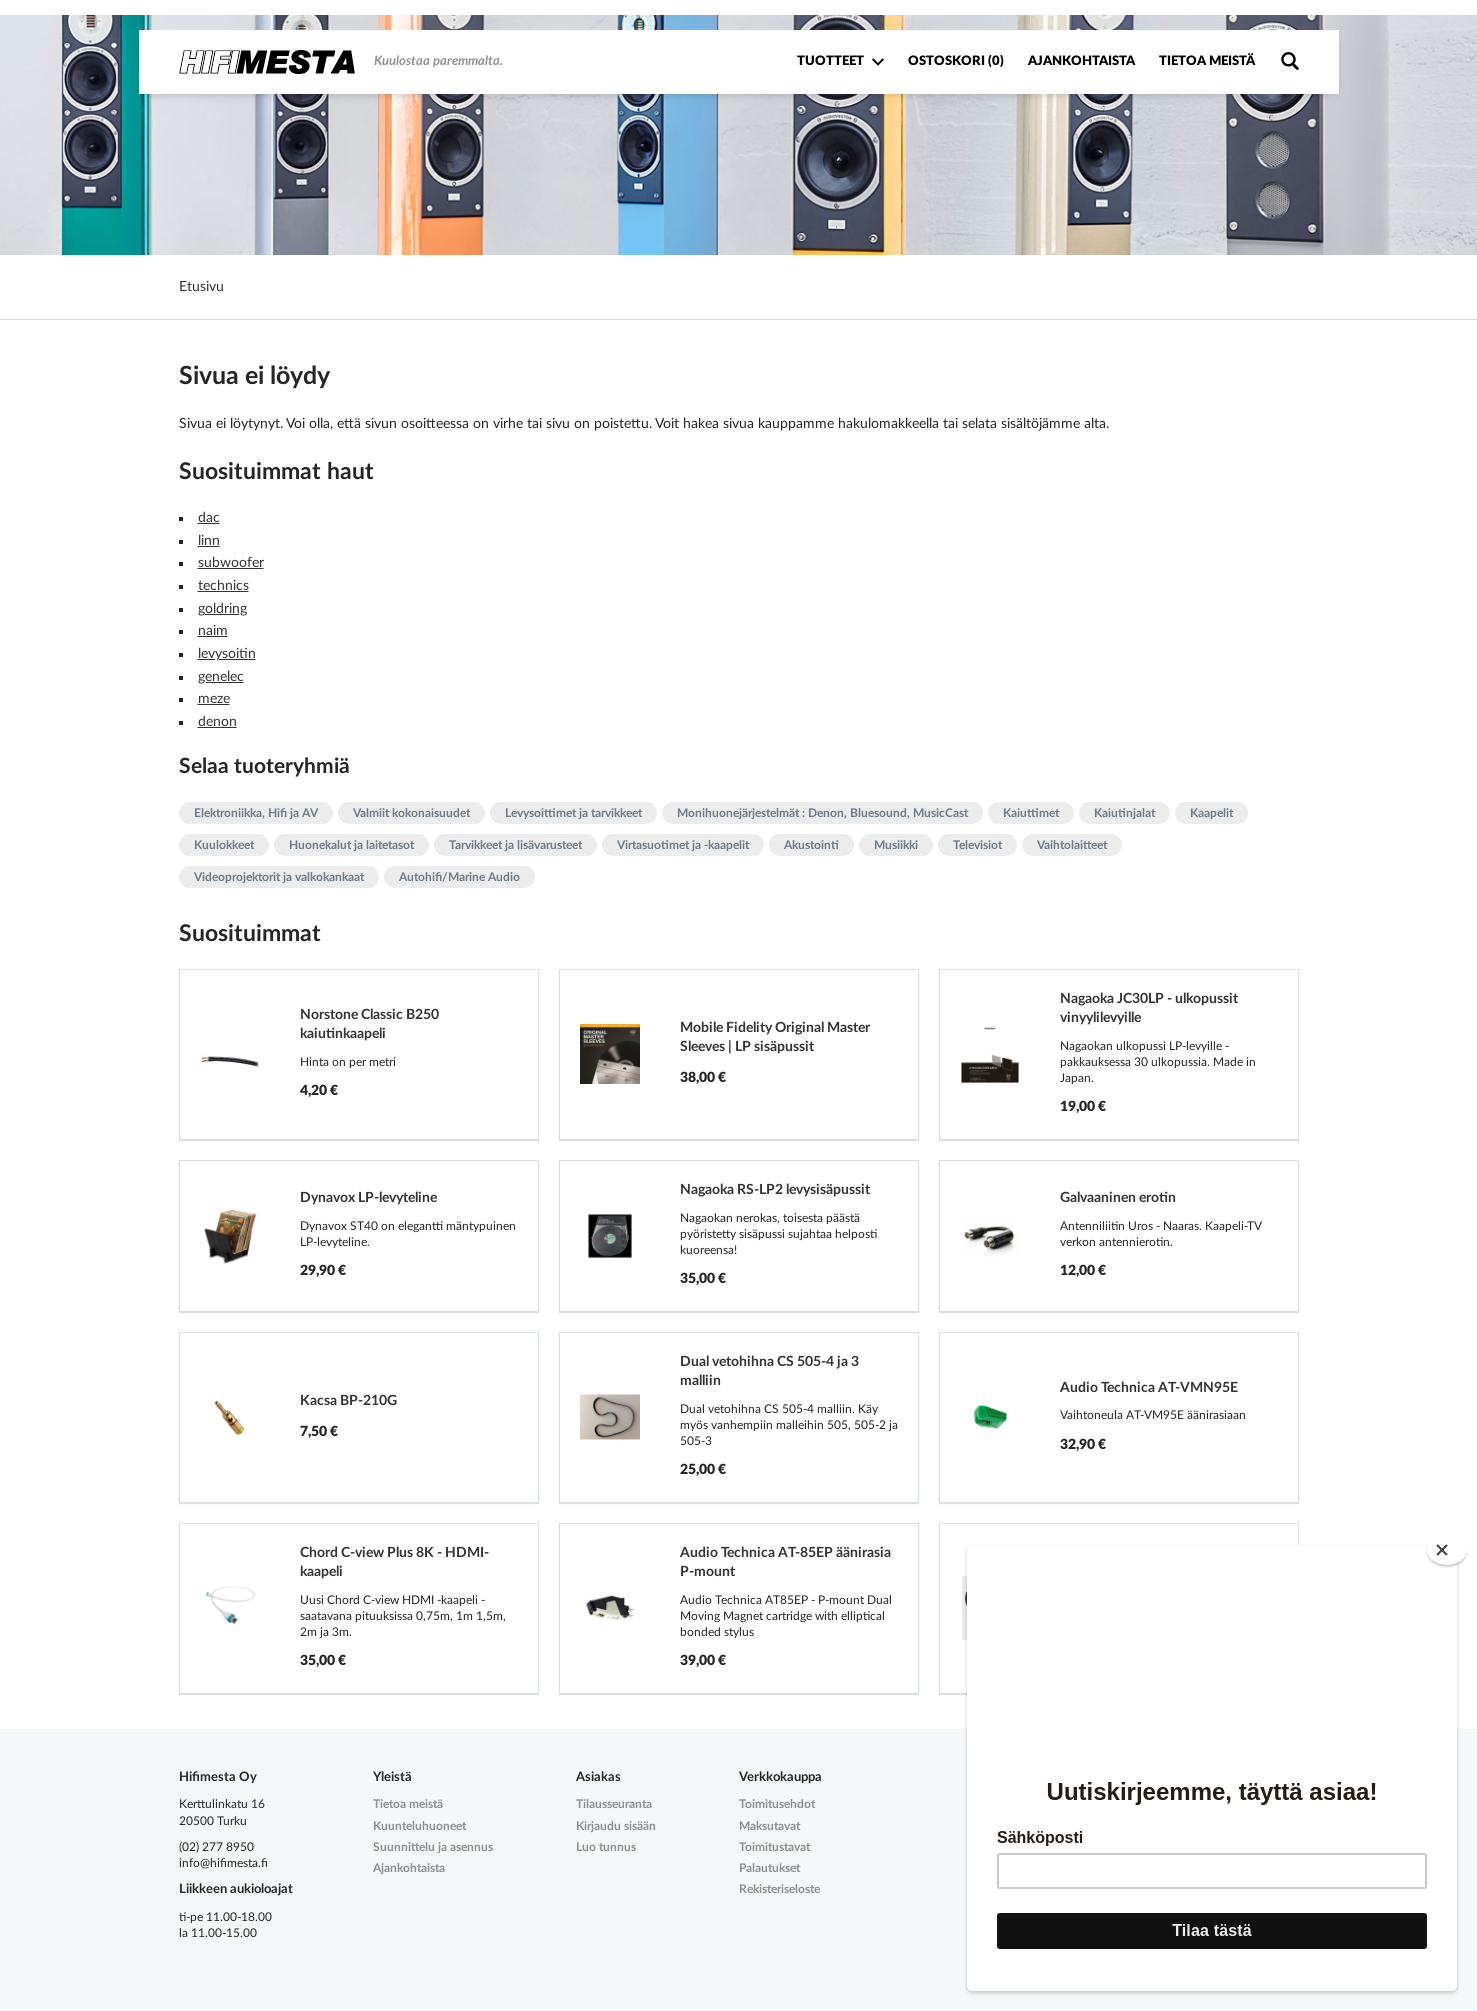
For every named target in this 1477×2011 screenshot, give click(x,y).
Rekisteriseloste (779, 1889)
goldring (222, 609)
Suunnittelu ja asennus (433, 1847)
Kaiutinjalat (1124, 813)
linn (209, 541)
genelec (221, 677)
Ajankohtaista (1081, 61)
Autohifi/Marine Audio (459, 877)
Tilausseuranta (614, 1804)
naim (213, 631)
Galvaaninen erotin (1118, 1198)
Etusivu (201, 287)
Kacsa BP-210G (348, 1401)
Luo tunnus (606, 1847)
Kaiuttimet (1031, 813)
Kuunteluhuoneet (419, 1826)
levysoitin (227, 654)
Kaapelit (1211, 813)
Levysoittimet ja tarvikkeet (573, 813)
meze (214, 699)
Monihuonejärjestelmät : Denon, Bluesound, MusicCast (822, 813)
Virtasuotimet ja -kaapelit (683, 845)
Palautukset (769, 1868)
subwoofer (231, 563)
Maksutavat (769, 1826)
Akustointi (811, 845)
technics (223, 586)
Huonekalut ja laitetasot (351, 845)
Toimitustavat (774, 1847)
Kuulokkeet (224, 845)
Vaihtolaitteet (1072, 845)
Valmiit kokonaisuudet (411, 813)
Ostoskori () (956, 61)
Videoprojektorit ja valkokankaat (279, 877)
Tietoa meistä (1207, 61)
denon (217, 722)
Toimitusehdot (777, 1804)
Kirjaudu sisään (616, 1826)
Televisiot (977, 845)
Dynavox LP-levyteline (368, 1198)
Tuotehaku (1289, 62)
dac (209, 518)
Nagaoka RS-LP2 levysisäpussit (775, 1190)
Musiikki (896, 845)
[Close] (1447, 1542)
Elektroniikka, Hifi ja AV (256, 813)
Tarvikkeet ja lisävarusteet (515, 845)
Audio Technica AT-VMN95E (1149, 1388)
